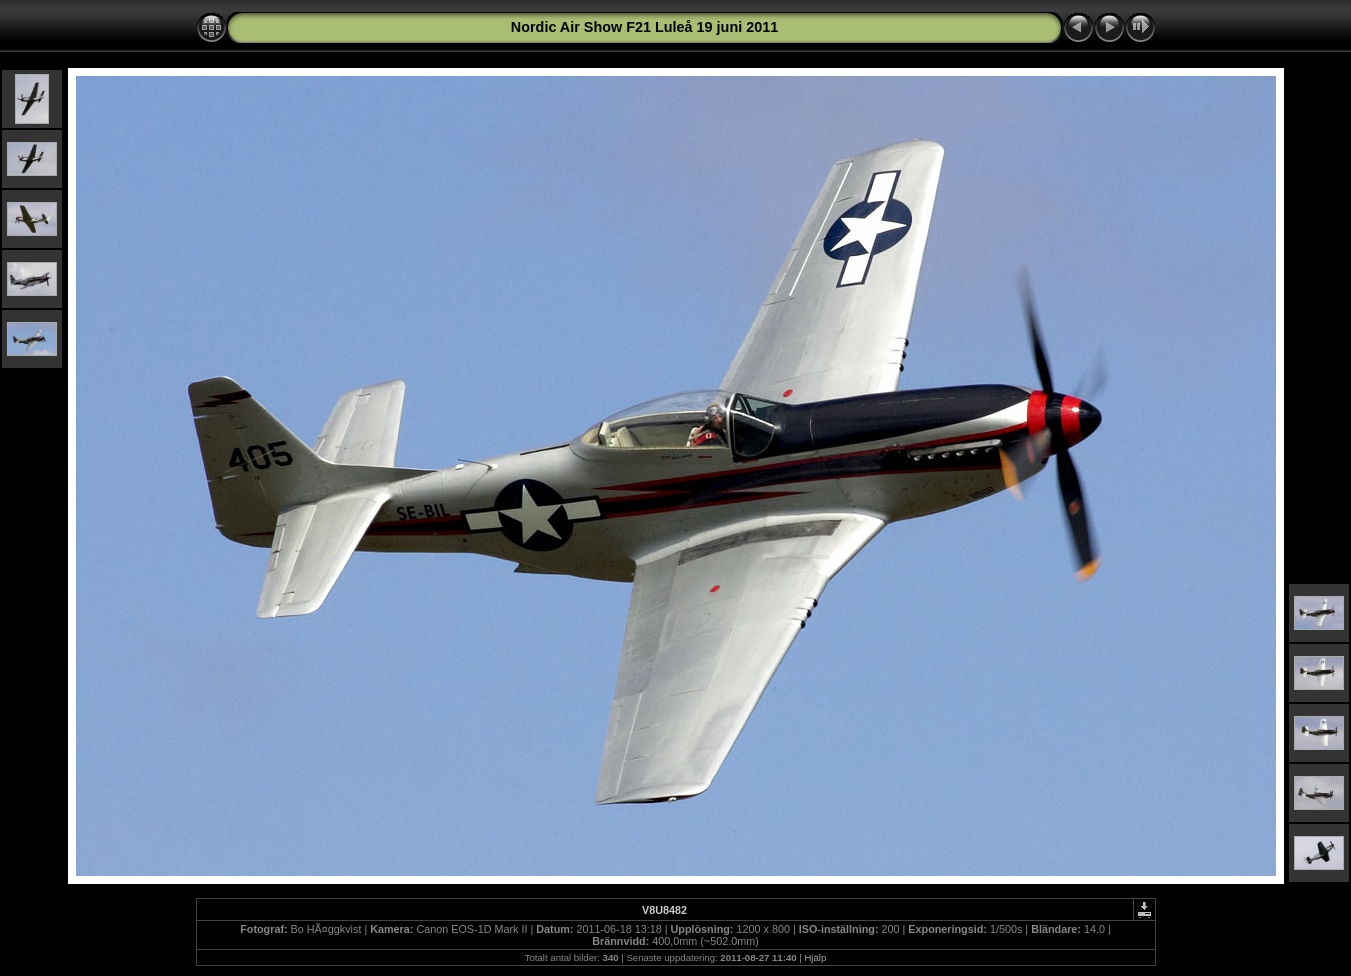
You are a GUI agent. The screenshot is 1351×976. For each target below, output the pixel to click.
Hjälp (815, 957)
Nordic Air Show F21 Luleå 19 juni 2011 (644, 27)
